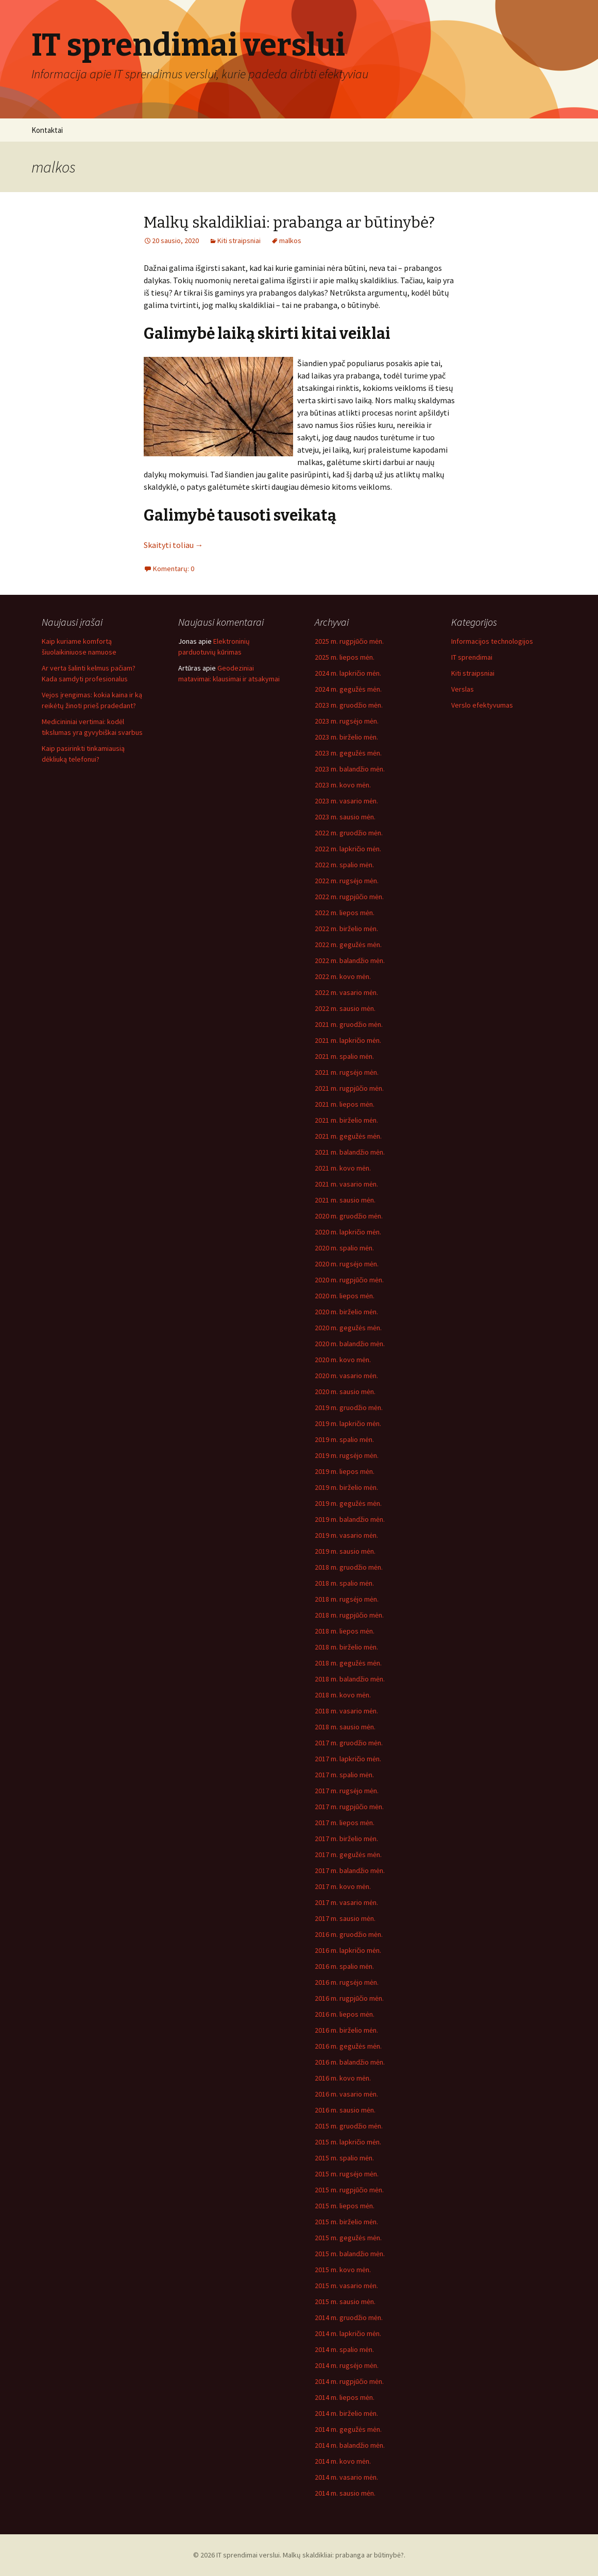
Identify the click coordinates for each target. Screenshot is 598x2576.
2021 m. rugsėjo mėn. (347, 1072)
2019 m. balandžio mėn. (350, 1519)
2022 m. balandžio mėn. (350, 960)
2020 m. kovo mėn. (343, 1359)
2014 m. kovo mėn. (343, 2461)
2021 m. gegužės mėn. (348, 1136)
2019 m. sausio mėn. (345, 1551)
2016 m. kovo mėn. (343, 2078)
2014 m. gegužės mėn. (348, 2429)
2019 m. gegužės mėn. (348, 1503)
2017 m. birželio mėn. (346, 1838)
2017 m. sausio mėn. (345, 1918)
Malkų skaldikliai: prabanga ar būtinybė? (289, 222)
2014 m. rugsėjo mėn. (347, 2365)
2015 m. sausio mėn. (345, 2301)
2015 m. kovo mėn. (343, 2269)
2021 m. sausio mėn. (345, 1200)
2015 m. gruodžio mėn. (349, 2126)
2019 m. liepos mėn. (344, 1471)
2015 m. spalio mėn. (344, 2157)
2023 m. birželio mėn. (346, 737)
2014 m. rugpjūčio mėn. (349, 2381)
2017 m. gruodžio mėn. (349, 1742)
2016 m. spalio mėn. (344, 1966)
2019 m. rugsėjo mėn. (347, 1455)
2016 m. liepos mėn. (344, 2014)
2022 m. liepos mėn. (344, 912)
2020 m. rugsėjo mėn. (347, 1263)
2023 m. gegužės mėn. (348, 753)
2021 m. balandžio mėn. (350, 1152)
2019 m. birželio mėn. (346, 1487)
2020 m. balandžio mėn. (350, 1343)
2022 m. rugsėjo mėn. (347, 880)
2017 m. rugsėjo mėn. (347, 1790)
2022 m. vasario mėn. (346, 992)
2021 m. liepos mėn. (344, 1104)
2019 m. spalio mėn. (344, 1439)
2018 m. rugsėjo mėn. (347, 1599)
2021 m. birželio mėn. (346, 1120)
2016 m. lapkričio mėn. (348, 1950)
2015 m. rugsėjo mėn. (347, 2173)
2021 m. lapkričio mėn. (348, 1040)
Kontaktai (47, 130)
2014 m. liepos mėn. (344, 2397)
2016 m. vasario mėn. (346, 2094)
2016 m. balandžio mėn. (350, 2062)
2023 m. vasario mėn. (346, 800)
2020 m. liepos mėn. (344, 1295)
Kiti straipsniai (239, 240)
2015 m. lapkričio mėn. (348, 2141)
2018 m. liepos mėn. (344, 1631)
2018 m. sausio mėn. (345, 1726)
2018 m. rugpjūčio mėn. (349, 1615)
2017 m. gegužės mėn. (348, 1854)
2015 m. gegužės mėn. (348, 2237)
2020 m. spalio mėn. (344, 1247)
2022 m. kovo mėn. (343, 976)
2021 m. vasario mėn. (346, 1184)
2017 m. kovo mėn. (343, 1886)
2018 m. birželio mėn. (346, 1647)
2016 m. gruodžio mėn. (349, 1934)
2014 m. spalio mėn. (344, 2349)
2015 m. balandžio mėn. (350, 2253)
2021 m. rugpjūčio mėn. (349, 1088)
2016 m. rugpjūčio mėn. (349, 1998)
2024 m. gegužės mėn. (348, 689)
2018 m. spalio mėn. (344, 1583)
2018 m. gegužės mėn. (348, 1663)
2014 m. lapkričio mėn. (348, 2333)
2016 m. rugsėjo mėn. (347, 1982)
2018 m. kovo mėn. (343, 1694)
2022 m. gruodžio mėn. (349, 832)
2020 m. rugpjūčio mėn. (349, 1279)
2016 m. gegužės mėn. (348, 2046)
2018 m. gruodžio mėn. (349, 1567)
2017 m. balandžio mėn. (350, 1870)
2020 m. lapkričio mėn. (348, 1232)
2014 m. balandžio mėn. (350, 2445)
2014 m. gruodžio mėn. (349, 2317)
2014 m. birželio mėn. (346, 2413)
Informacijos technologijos (492, 641)
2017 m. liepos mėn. (344, 1822)
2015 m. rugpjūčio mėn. (349, 2189)
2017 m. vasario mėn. (346, 1902)
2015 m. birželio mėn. (346, 2221)
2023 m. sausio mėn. (345, 816)
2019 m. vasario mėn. (346, 1535)
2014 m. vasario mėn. (346, 2477)
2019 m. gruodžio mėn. (349, 1407)
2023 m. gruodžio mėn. (349, 705)
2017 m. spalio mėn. (344, 1774)
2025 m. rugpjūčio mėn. (349, 641)
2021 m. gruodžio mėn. (349, 1024)
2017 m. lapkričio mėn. (348, 1758)
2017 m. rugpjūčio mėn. (349, 1806)
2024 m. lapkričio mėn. (348, 673)
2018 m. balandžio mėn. (350, 1679)
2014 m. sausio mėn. (345, 2493)
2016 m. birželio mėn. (346, 2030)
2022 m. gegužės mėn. (348, 944)
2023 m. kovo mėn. (343, 784)
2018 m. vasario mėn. (346, 1710)
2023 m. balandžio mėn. (350, 769)
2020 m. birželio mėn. (346, 1311)
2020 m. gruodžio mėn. (349, 1216)
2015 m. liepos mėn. (344, 2205)
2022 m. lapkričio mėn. (348, 848)
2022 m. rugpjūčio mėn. (349, 896)
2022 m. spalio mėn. (344, 864)
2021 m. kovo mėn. (343, 1168)
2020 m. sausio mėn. (345, 1391)
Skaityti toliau (173, 545)
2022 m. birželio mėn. (346, 928)
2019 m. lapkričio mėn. (348, 1423)
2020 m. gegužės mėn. (348, 1327)
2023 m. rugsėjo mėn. (347, 721)
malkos (290, 240)
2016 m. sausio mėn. (345, 2110)
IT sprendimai (471, 657)
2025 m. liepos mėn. (344, 657)
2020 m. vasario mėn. (346, 1375)
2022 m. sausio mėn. (345, 1008)
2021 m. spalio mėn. (344, 1056)
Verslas (462, 689)
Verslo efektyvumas (482, 705)
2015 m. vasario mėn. (346, 2285)
